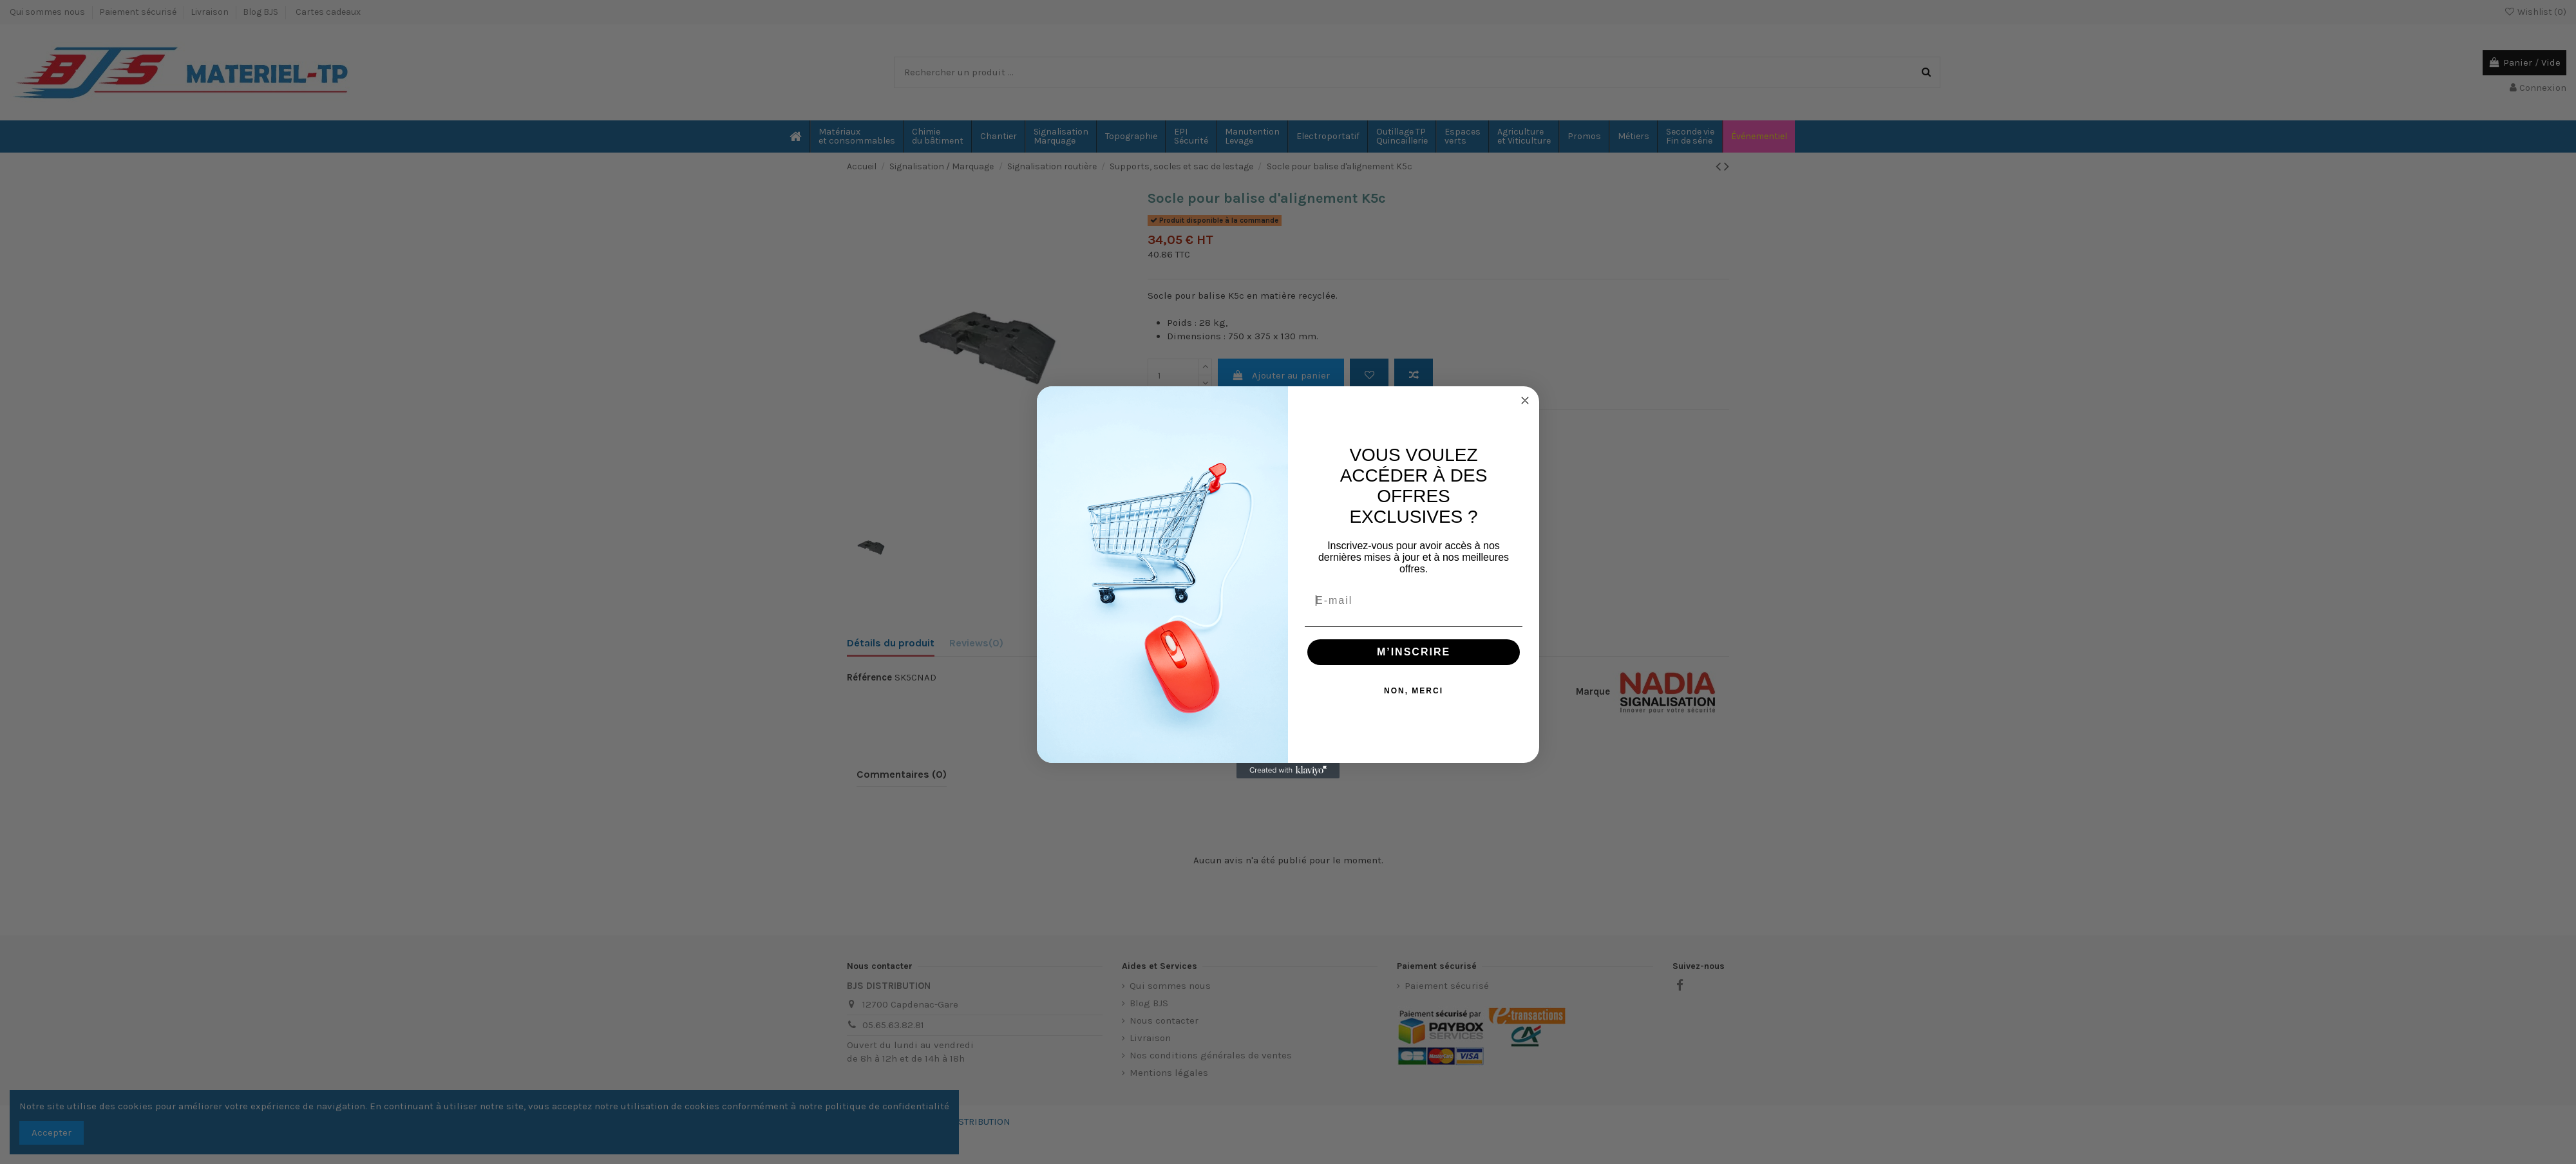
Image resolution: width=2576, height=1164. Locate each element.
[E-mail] (1413, 601)
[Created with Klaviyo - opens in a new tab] (1288, 770)
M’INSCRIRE (1413, 651)
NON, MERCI (1413, 690)
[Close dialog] (1525, 400)
